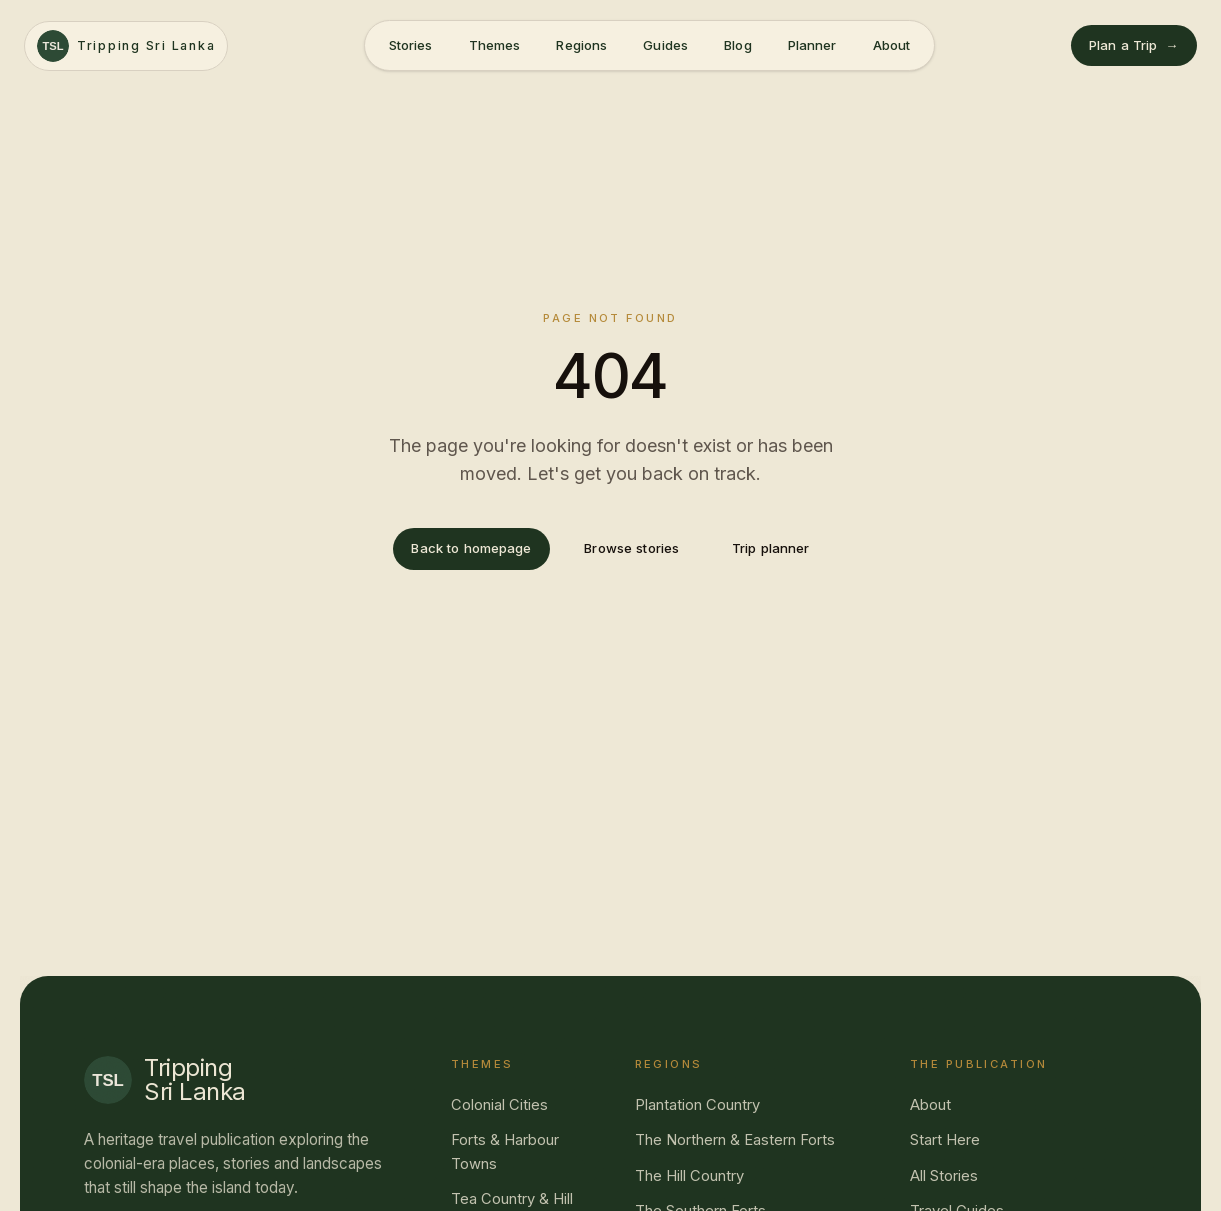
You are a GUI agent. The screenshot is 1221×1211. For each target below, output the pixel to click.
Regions (581, 45)
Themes (495, 45)
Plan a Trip (1134, 45)
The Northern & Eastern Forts (735, 1140)
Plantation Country (697, 1105)
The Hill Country (689, 1176)
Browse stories (631, 548)
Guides (665, 45)
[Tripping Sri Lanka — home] (126, 46)
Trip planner (771, 548)
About (892, 45)
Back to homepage (471, 548)
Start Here (945, 1140)
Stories (411, 45)
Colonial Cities (499, 1105)
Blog (738, 45)
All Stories (944, 1176)
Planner (812, 45)
